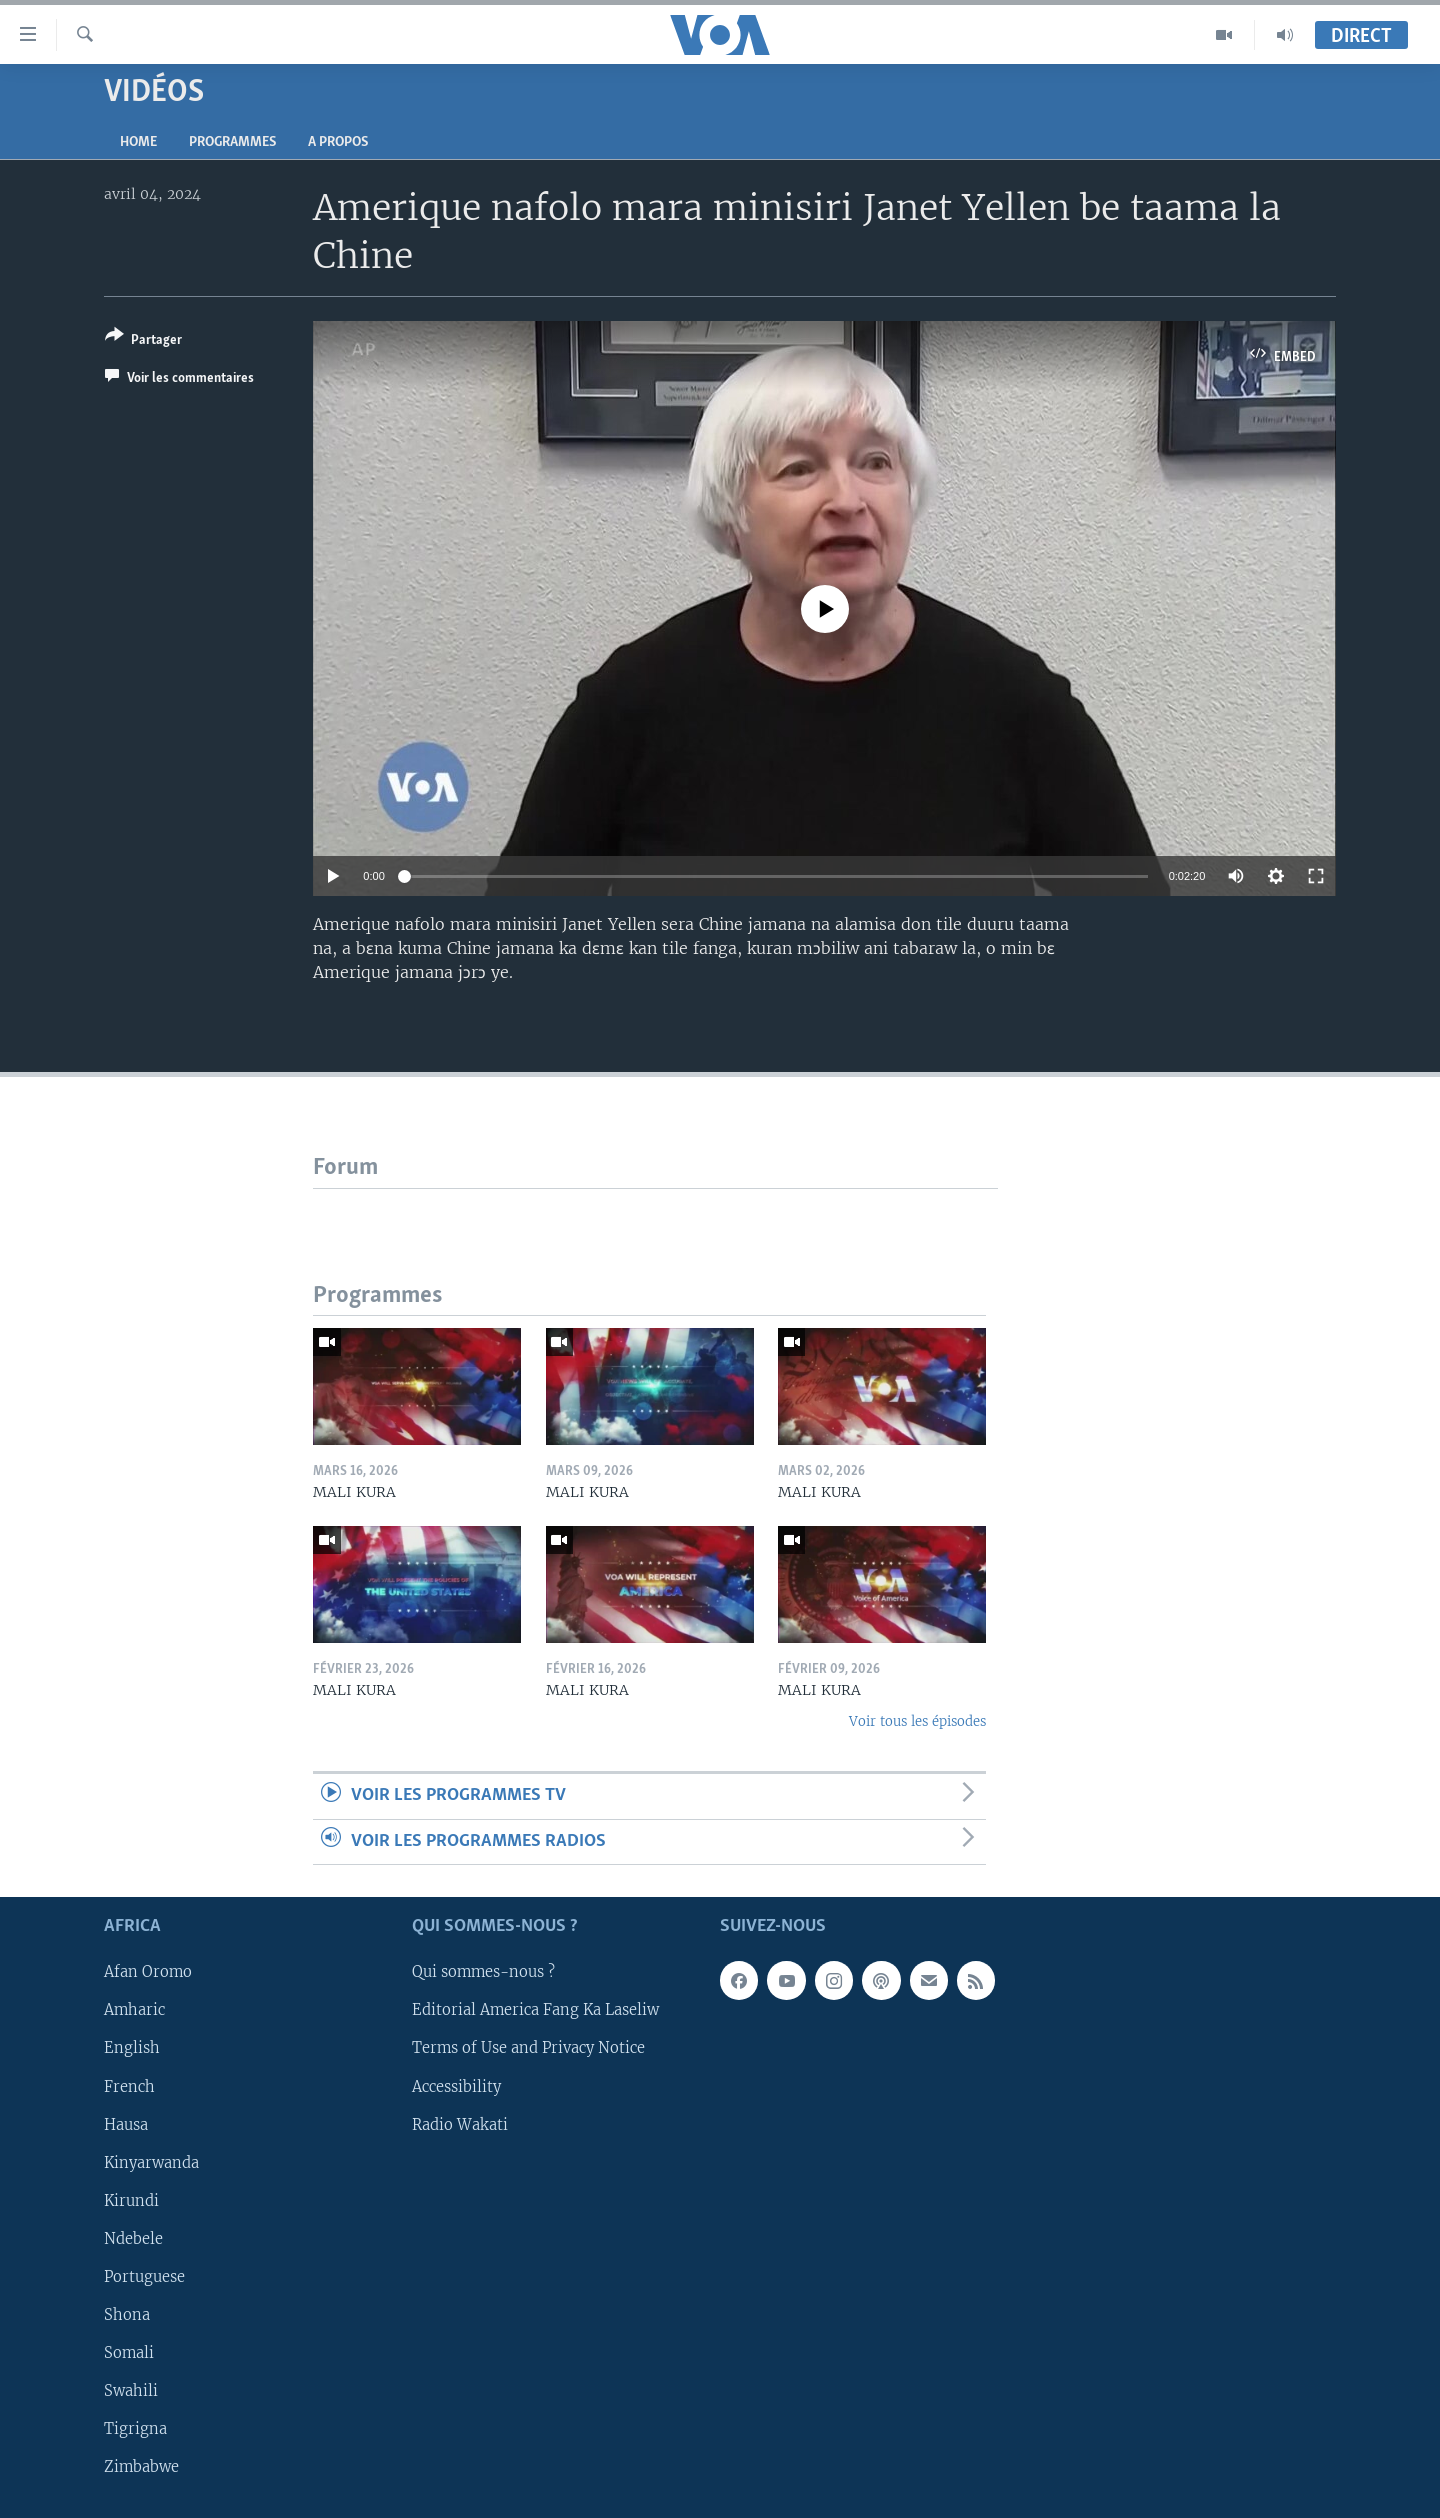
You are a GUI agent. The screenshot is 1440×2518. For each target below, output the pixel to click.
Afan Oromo (148, 1973)
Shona (127, 2315)
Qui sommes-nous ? (483, 1973)
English (132, 2049)
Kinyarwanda (151, 2163)
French (129, 2087)
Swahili (131, 2391)
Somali (129, 2353)
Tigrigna (135, 2429)
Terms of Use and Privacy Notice (528, 2049)
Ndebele (133, 2239)
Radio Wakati (460, 2125)
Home (138, 142)
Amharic (134, 2011)
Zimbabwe (141, 2467)
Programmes (232, 142)
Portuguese (144, 2277)
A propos (338, 142)
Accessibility (456, 2087)
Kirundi (131, 2201)
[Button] (143, 341)
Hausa (126, 2125)
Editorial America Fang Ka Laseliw (535, 2011)
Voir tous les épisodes (917, 1721)
